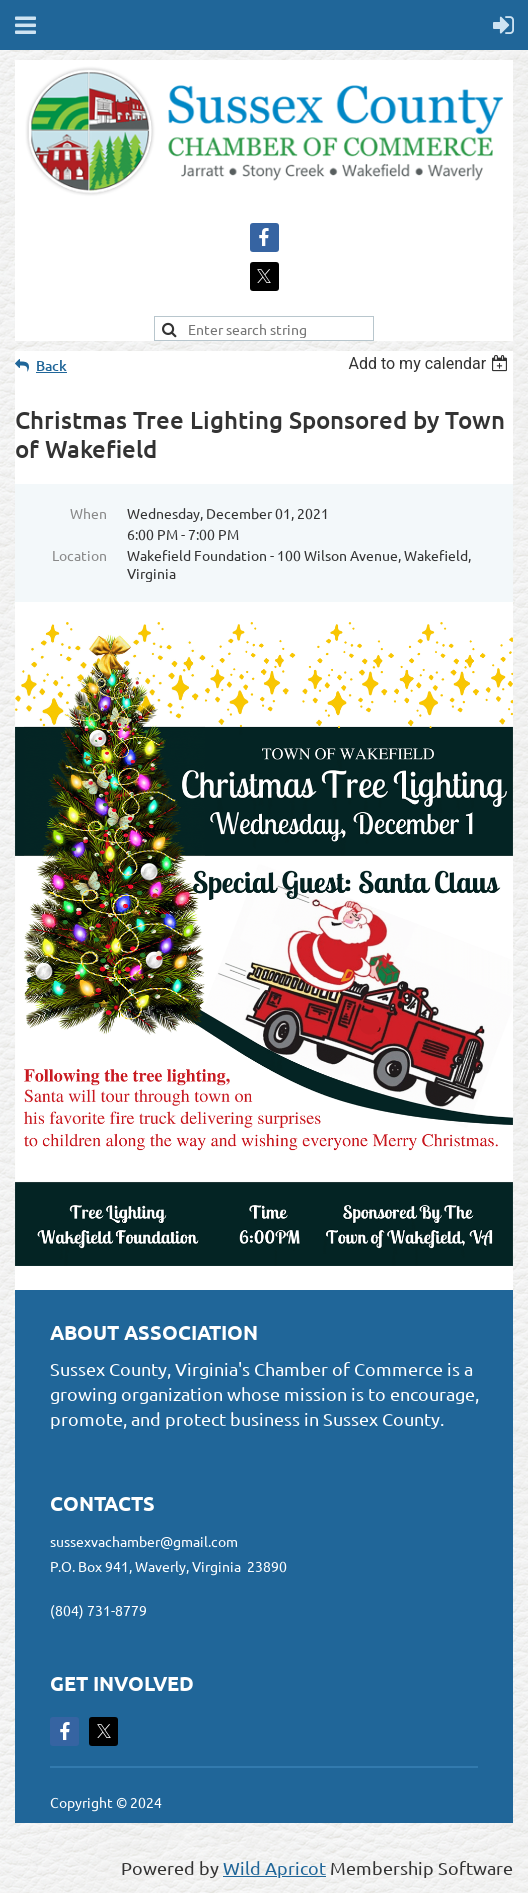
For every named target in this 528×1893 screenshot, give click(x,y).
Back (51, 365)
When (88, 513)
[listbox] (430, 363)
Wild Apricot (274, 1867)
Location (79, 555)
